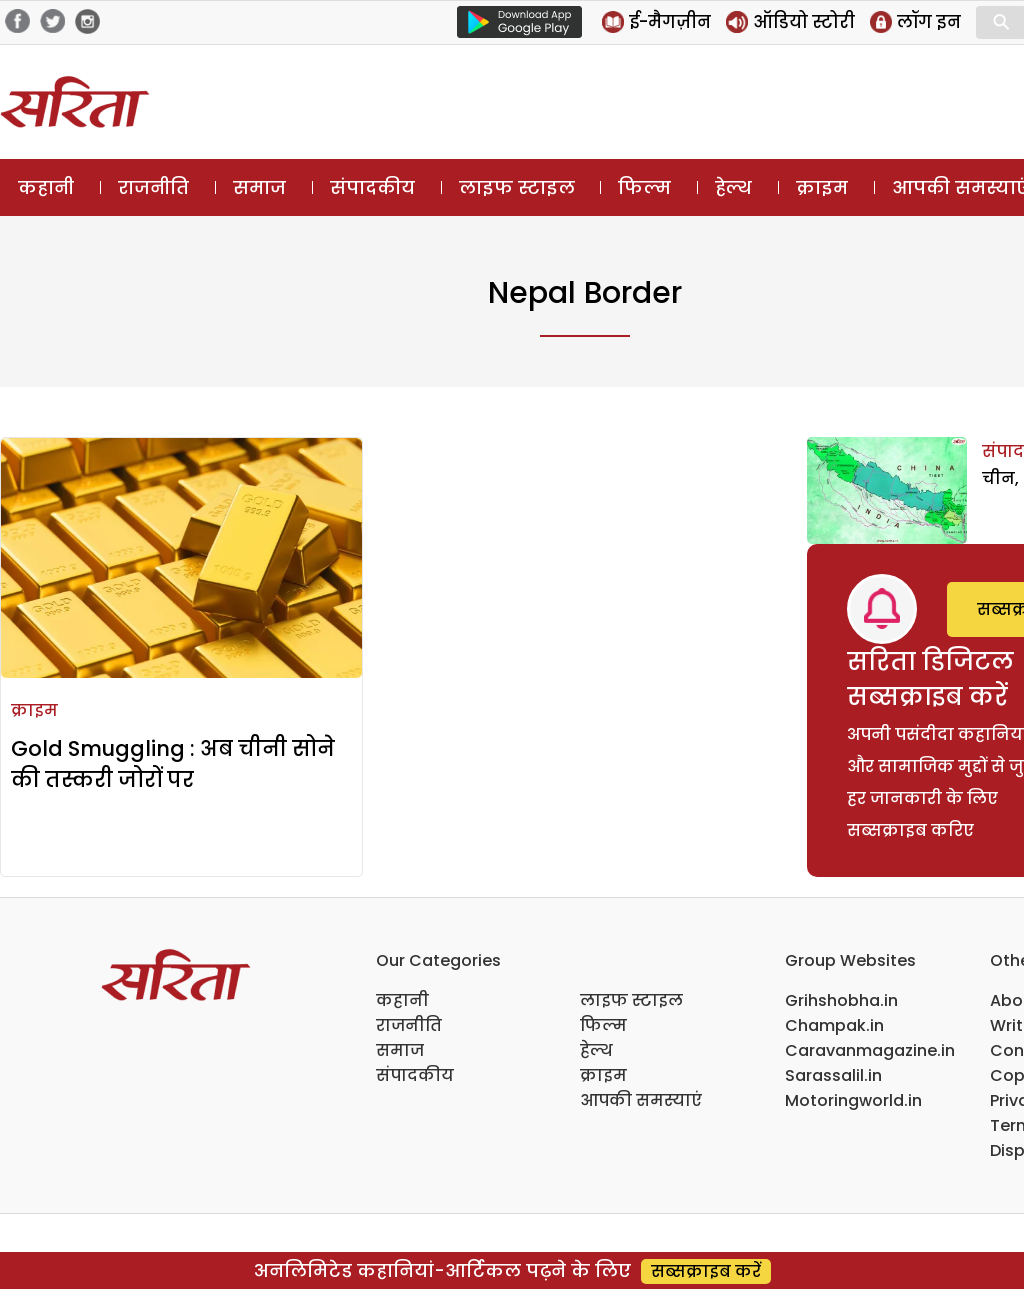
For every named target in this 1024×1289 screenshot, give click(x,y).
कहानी (46, 187)
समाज (259, 187)
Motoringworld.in (853, 1100)
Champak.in (834, 1025)
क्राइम (822, 187)
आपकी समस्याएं (641, 1100)
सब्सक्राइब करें (706, 1271)
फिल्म (644, 187)
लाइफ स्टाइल (517, 187)
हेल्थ (733, 187)
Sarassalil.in (833, 1075)
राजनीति (153, 187)
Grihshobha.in (841, 1000)
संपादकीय (372, 187)
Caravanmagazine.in (870, 1050)
